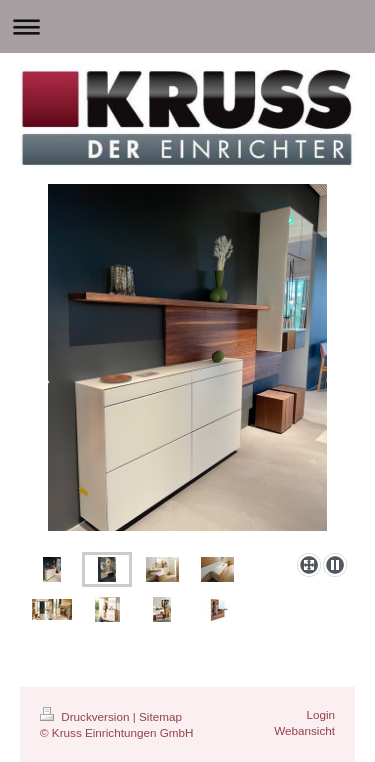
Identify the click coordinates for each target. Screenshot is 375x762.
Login (320, 714)
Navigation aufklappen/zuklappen (187, 26)
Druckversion (86, 716)
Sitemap (160, 716)
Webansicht (304, 730)
